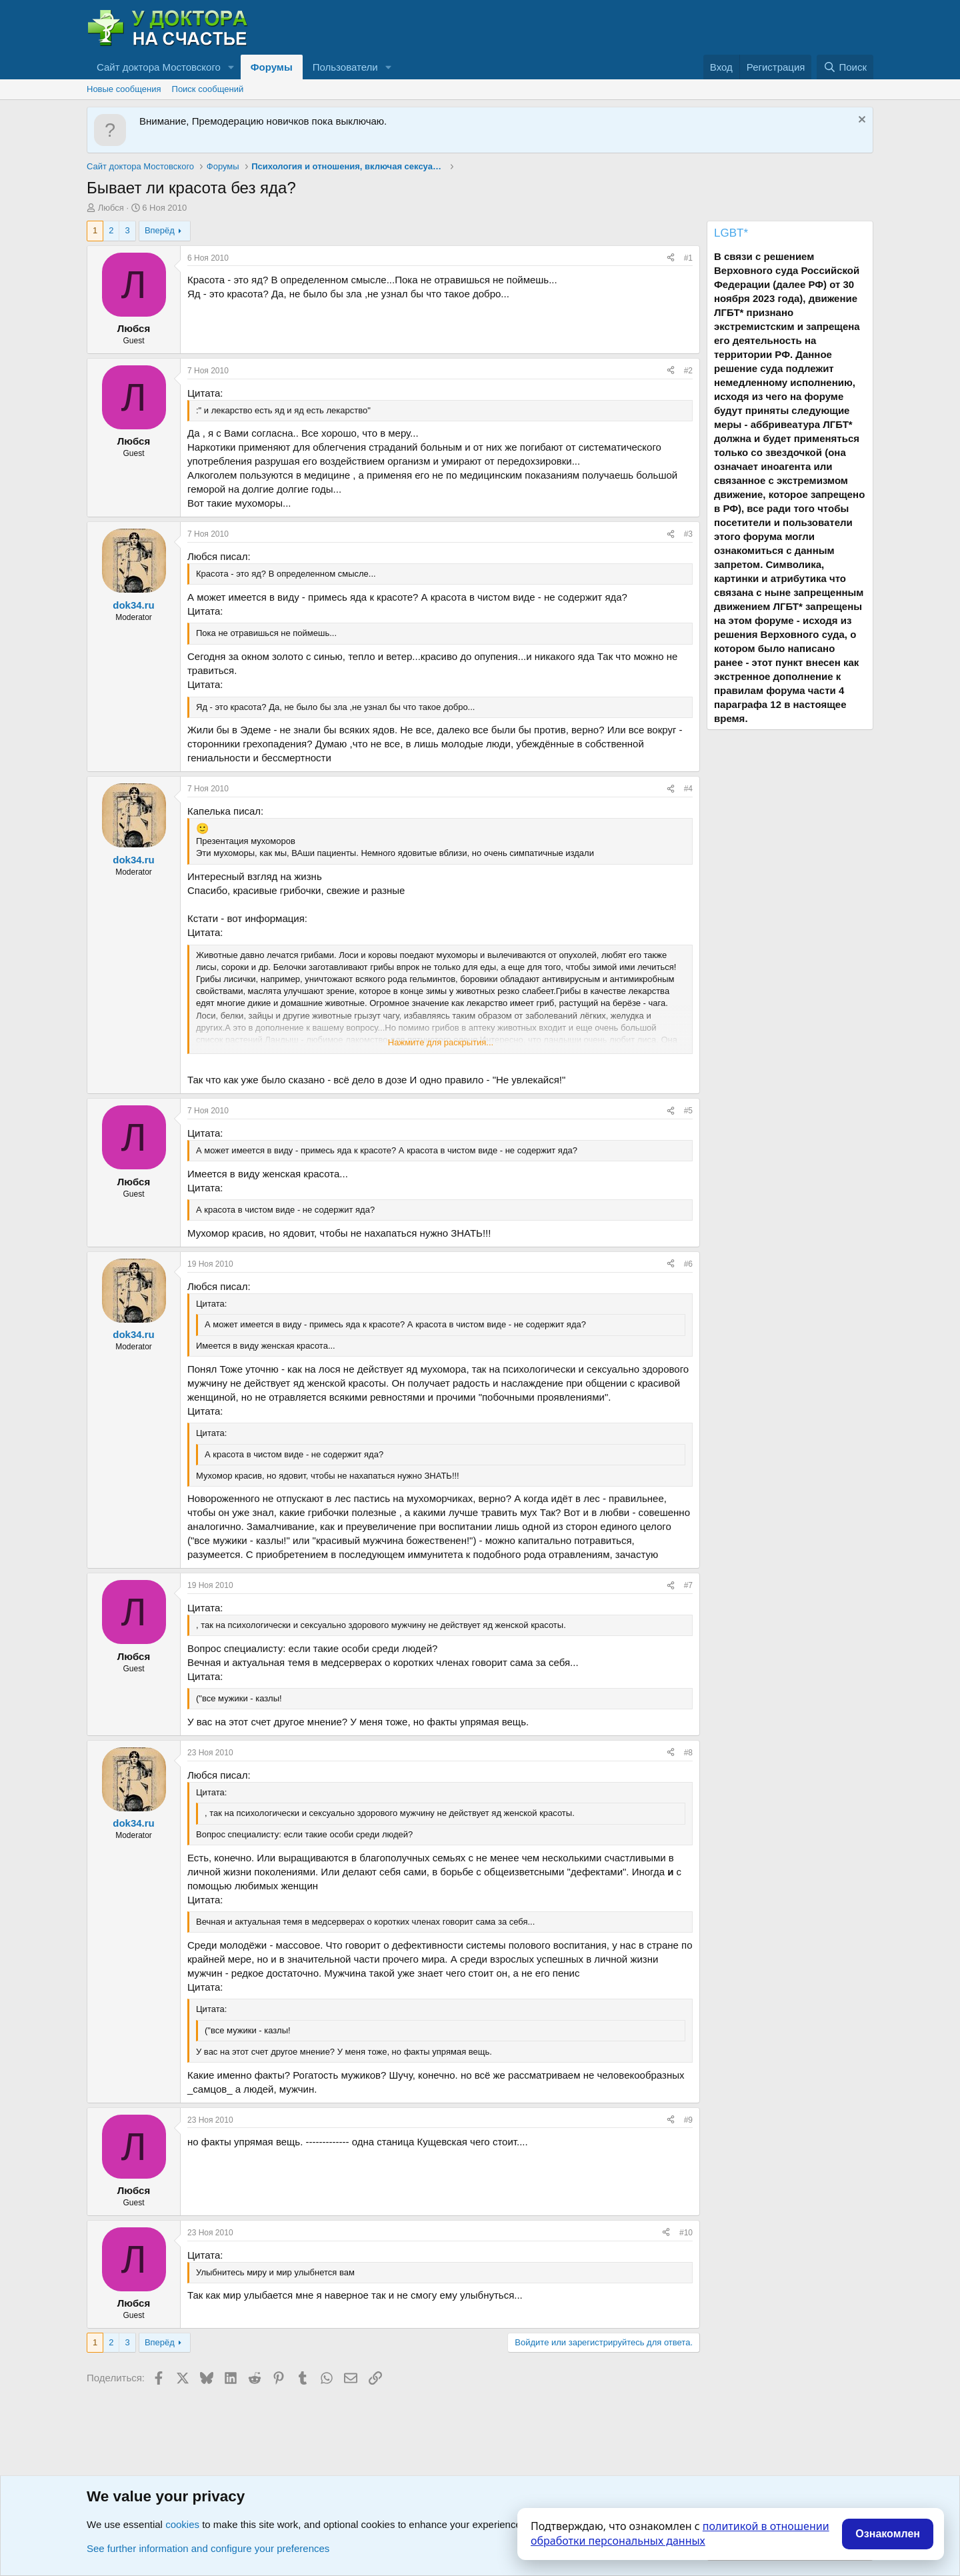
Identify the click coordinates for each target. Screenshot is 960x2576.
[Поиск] (845, 67)
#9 (688, 2120)
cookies (182, 2524)
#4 (688, 788)
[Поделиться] (670, 258)
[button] (231, 67)
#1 (688, 258)
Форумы (272, 67)
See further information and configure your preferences (208, 2548)
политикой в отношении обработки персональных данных (680, 2533)
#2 (688, 370)
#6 (688, 1264)
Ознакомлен (887, 2533)
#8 (688, 1752)
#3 (688, 534)
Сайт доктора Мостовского (159, 67)
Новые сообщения (124, 89)
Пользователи (345, 67)
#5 (688, 1110)
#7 (688, 1585)
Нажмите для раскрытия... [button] (440, 1042)
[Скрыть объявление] (860, 121)
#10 (686, 2232)
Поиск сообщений (208, 89)
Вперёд (160, 230)
